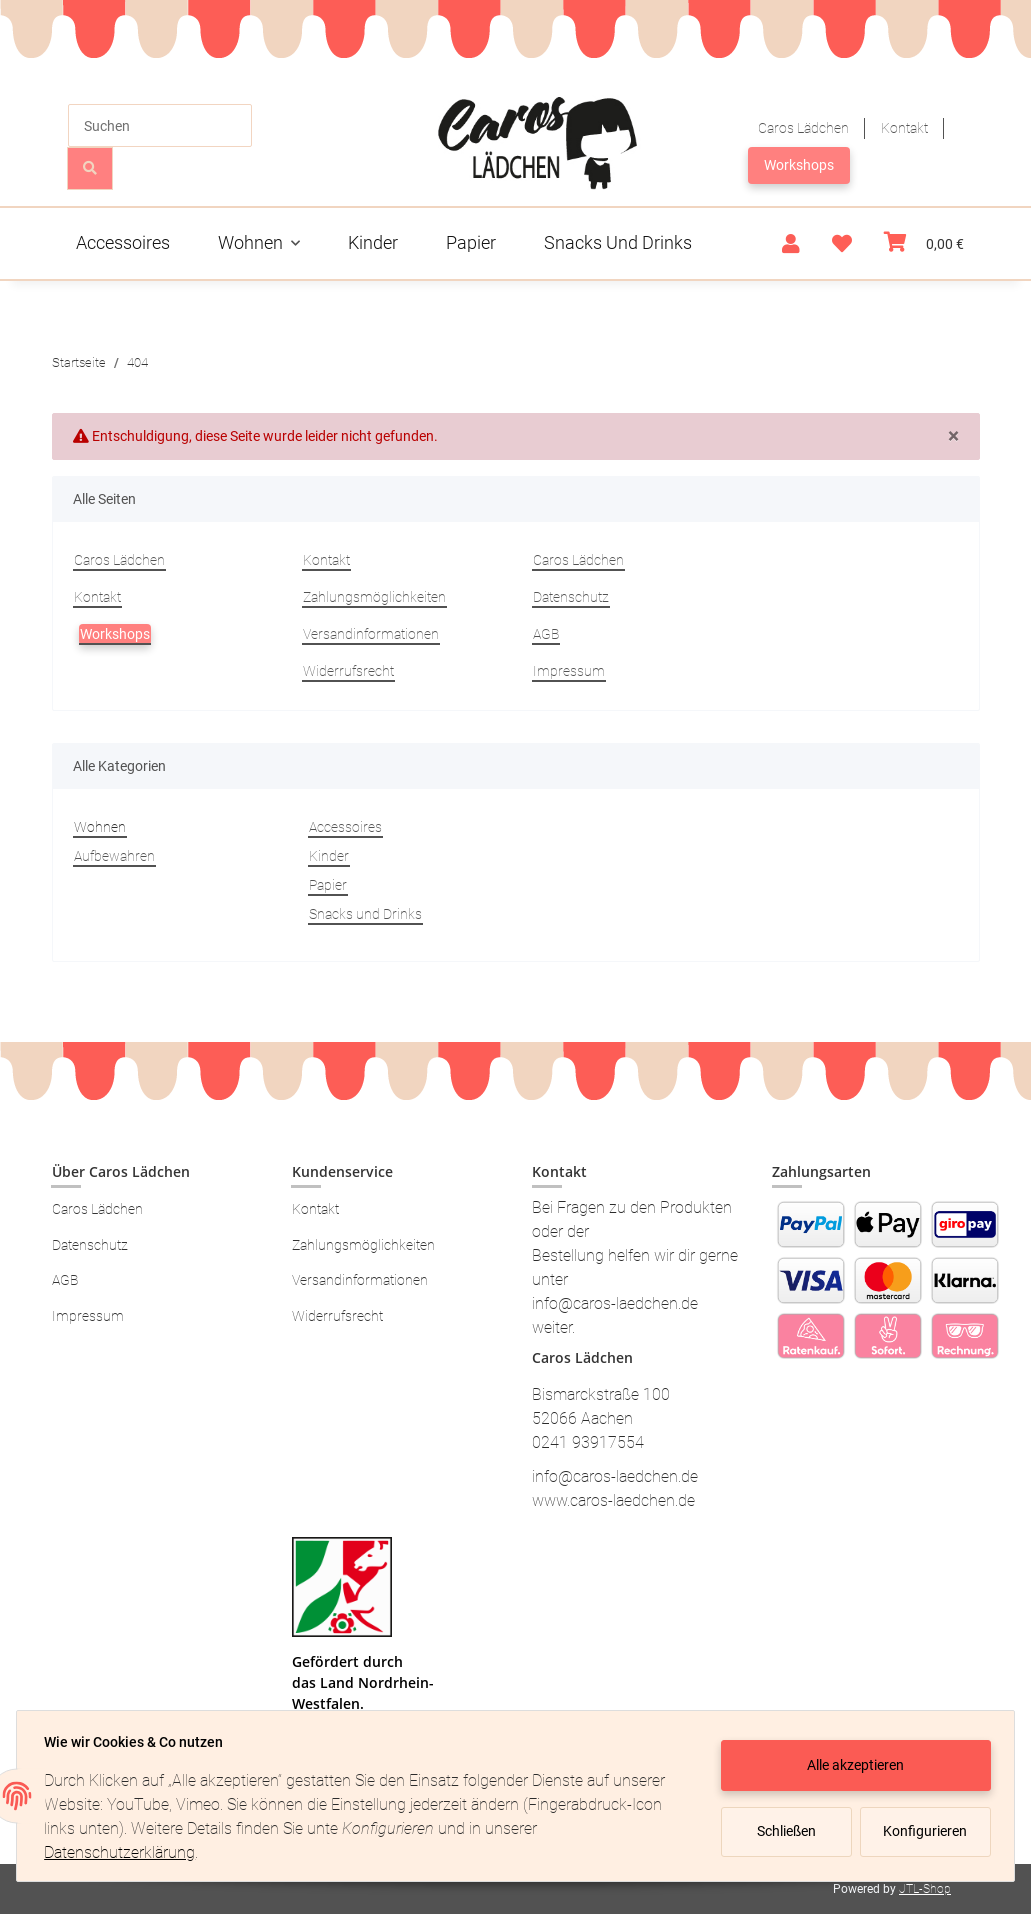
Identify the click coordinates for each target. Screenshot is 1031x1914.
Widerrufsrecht (348, 671)
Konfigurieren (922, 1831)
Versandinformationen (371, 634)
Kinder (329, 856)
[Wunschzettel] (842, 244)
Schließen (781, 1831)
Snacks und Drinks (365, 914)
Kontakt (904, 128)
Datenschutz (571, 597)
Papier (328, 885)
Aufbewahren (114, 856)
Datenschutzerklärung (124, 1852)
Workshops (799, 165)
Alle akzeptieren (851, 1765)
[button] (791, 244)
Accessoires (345, 827)
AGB (546, 634)
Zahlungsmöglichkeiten (374, 597)
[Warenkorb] (924, 243)
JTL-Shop (925, 1889)
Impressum (569, 671)
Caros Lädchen (803, 128)
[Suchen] (160, 125)
